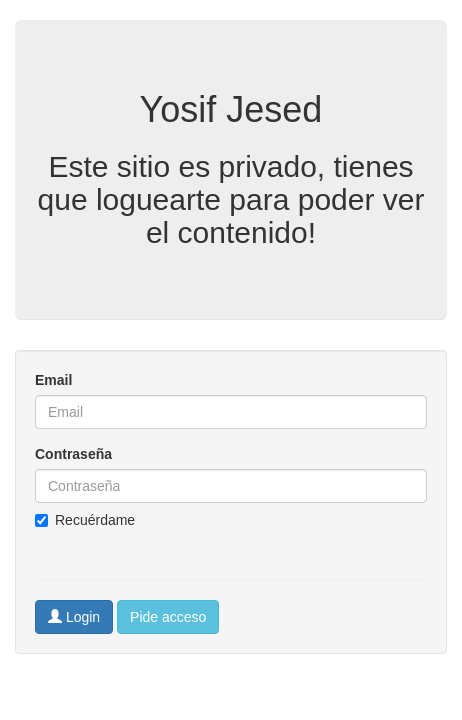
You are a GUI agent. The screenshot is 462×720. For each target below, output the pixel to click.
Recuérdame (85, 520)
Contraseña (73, 454)
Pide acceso (168, 617)
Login (74, 617)
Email (53, 380)
